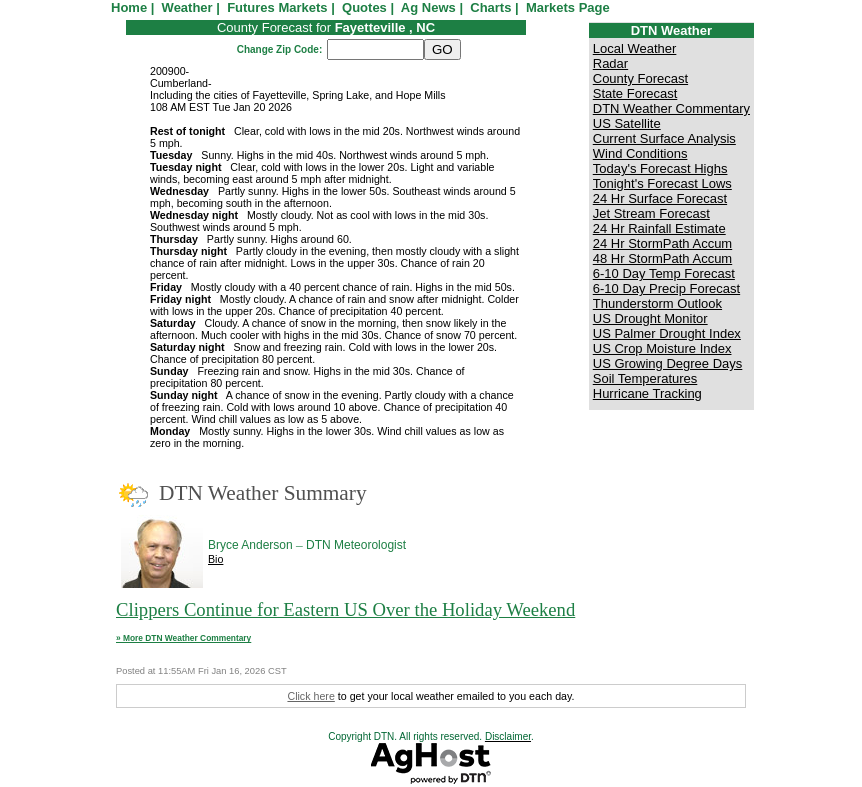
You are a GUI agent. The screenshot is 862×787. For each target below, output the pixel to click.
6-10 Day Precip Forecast (666, 288)
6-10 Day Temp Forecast (664, 273)
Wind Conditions (640, 153)
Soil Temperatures (645, 378)
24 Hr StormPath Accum (662, 243)
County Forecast (640, 78)
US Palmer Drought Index (667, 333)
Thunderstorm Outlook (657, 303)
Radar (610, 63)
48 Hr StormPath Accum (662, 258)
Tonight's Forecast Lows (662, 183)
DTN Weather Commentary (671, 108)
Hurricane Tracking (647, 393)
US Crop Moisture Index (662, 348)
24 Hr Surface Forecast (660, 198)
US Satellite (627, 123)
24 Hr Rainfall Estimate (659, 228)
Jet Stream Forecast (651, 213)
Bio (215, 559)
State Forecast (635, 93)
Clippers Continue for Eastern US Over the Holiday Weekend (345, 609)
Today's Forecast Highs (660, 168)
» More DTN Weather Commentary (183, 638)
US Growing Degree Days (668, 363)
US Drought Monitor (650, 318)
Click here (310, 696)
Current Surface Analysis (664, 138)
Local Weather (635, 48)
